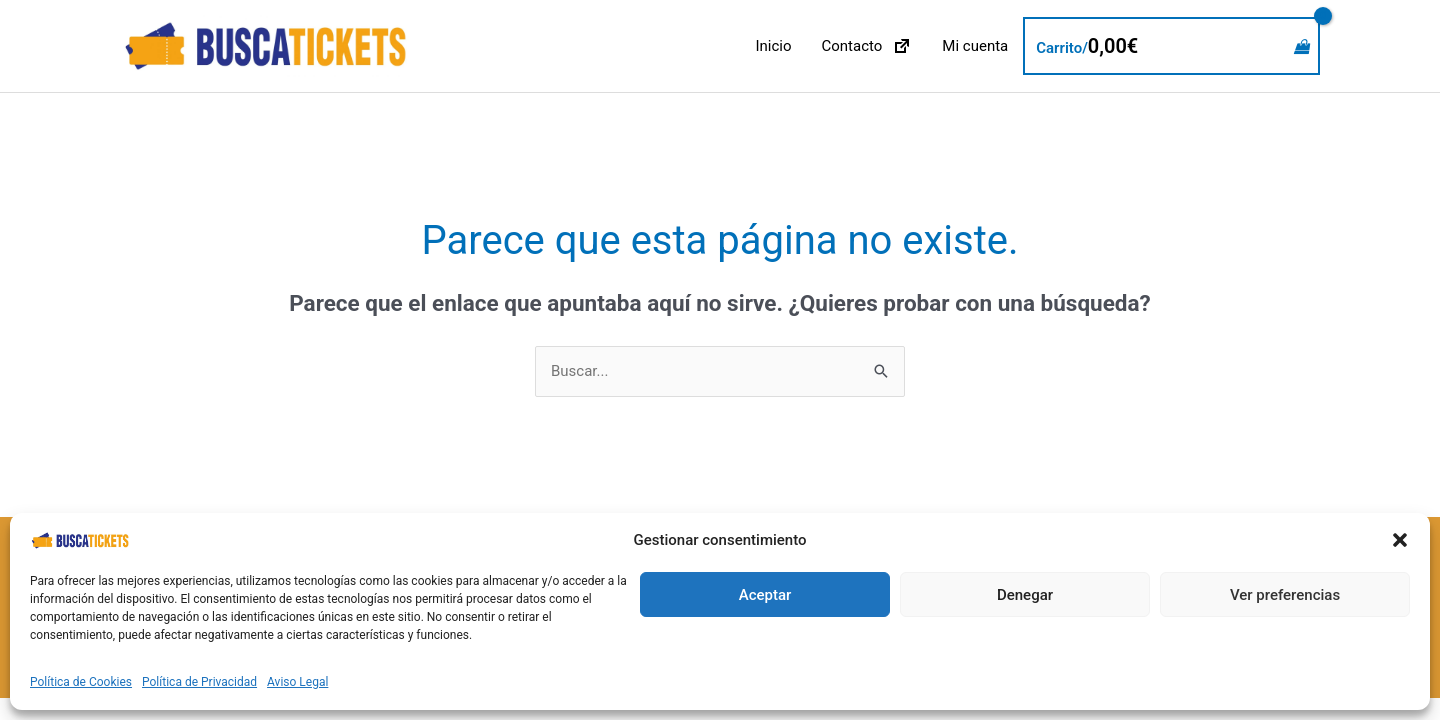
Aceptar (765, 595)
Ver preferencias (1285, 595)
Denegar (1025, 595)
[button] (1400, 540)
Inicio (773, 46)
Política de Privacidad (199, 682)
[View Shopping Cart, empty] (1171, 46)
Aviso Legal (297, 682)
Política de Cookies (81, 682)
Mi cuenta (975, 46)
